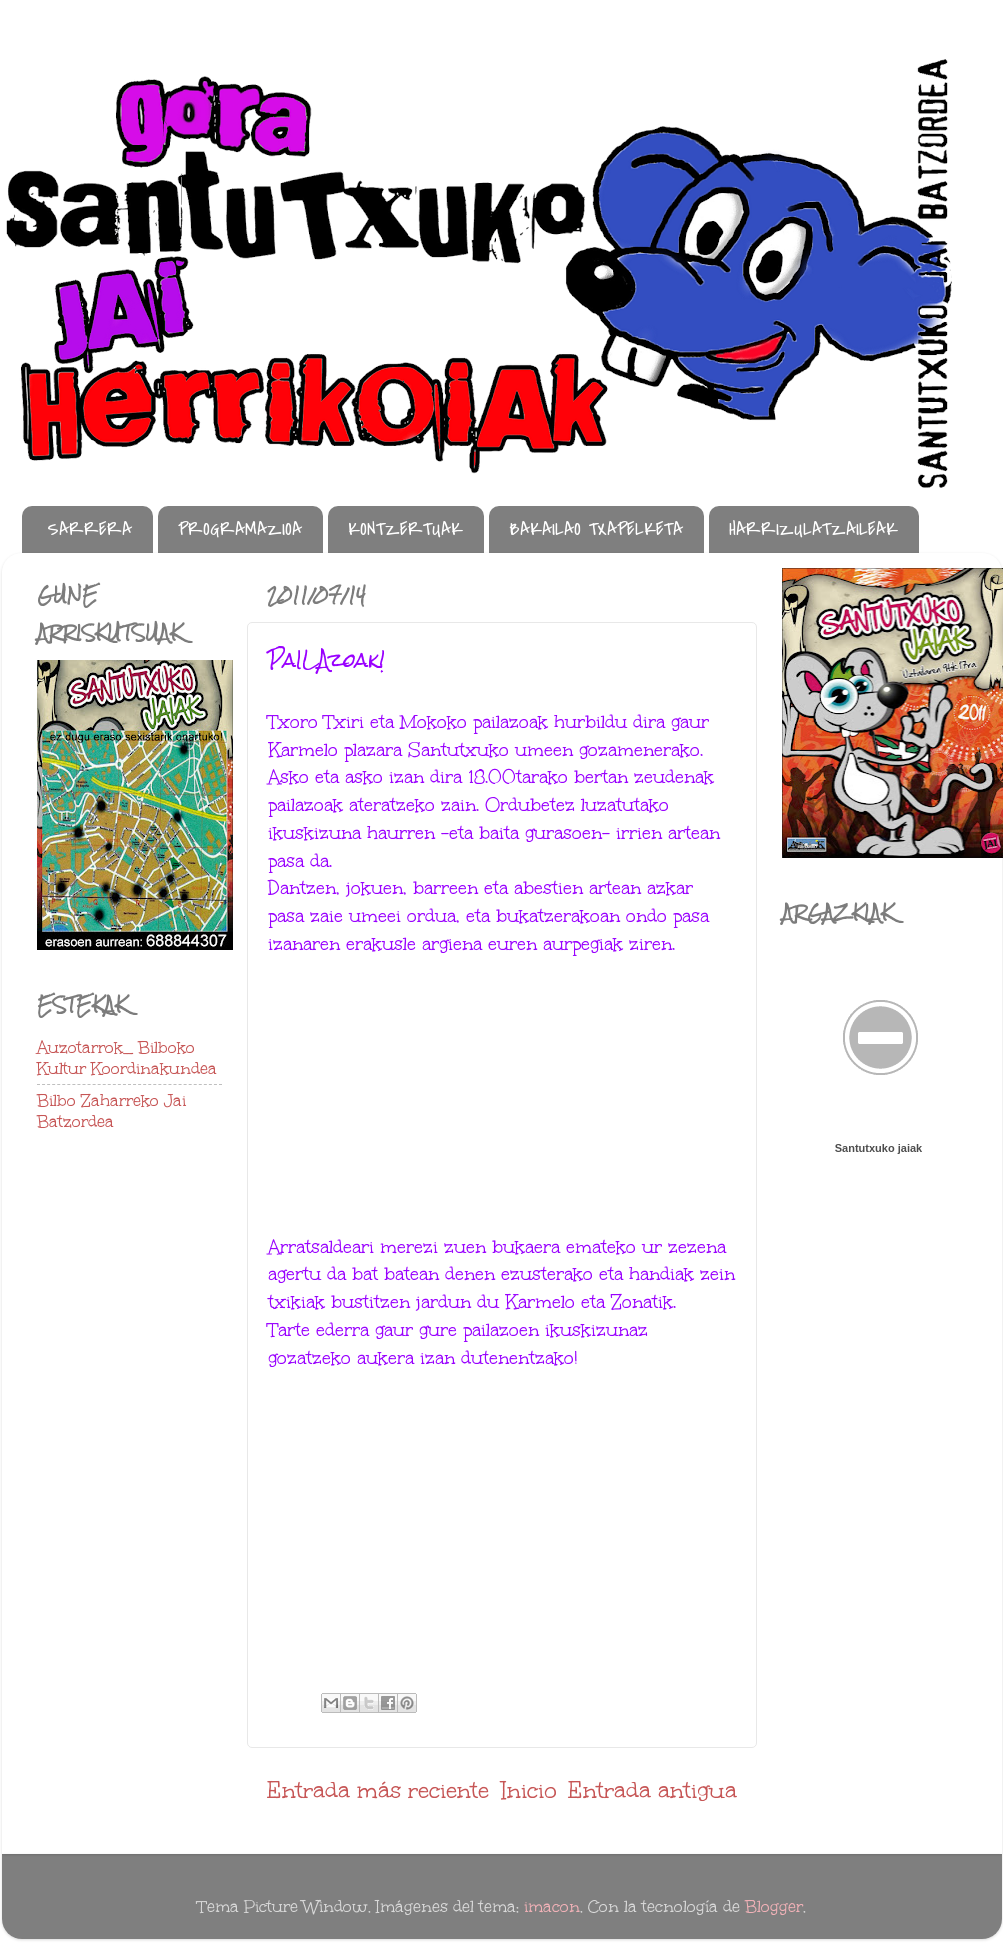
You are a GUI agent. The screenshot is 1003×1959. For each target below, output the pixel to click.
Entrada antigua (652, 1790)
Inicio (528, 1790)
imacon (552, 1906)
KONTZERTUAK (405, 529)
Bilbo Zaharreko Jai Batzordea (111, 1111)
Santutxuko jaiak (878, 1148)
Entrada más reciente (378, 1790)
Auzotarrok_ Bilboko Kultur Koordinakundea (127, 1058)
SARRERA (89, 529)
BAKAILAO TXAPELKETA (596, 529)
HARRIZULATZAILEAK (813, 529)
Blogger (774, 1906)
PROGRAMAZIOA (240, 529)
